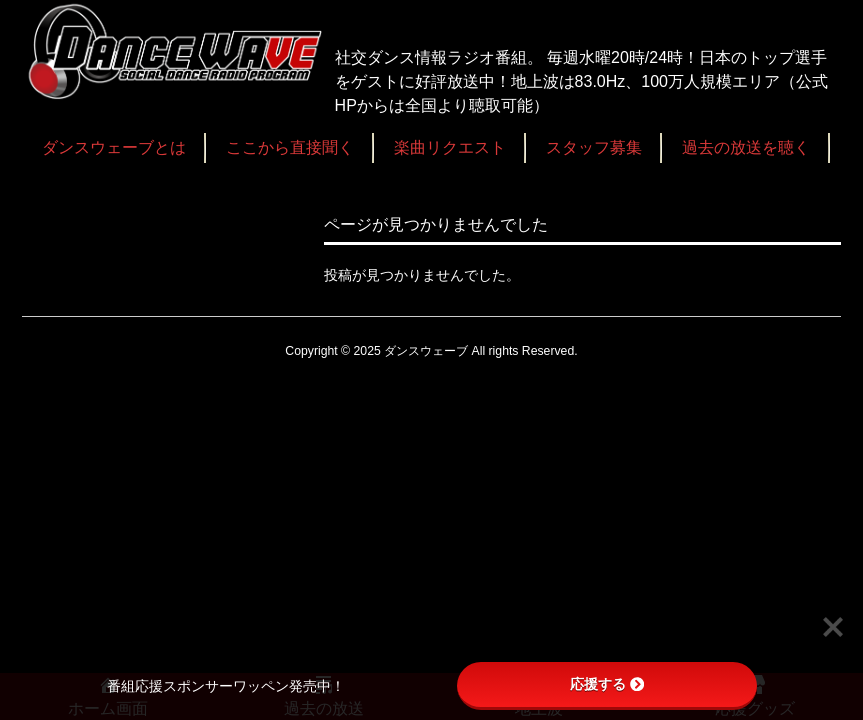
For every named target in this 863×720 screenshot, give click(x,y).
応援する (607, 684)
